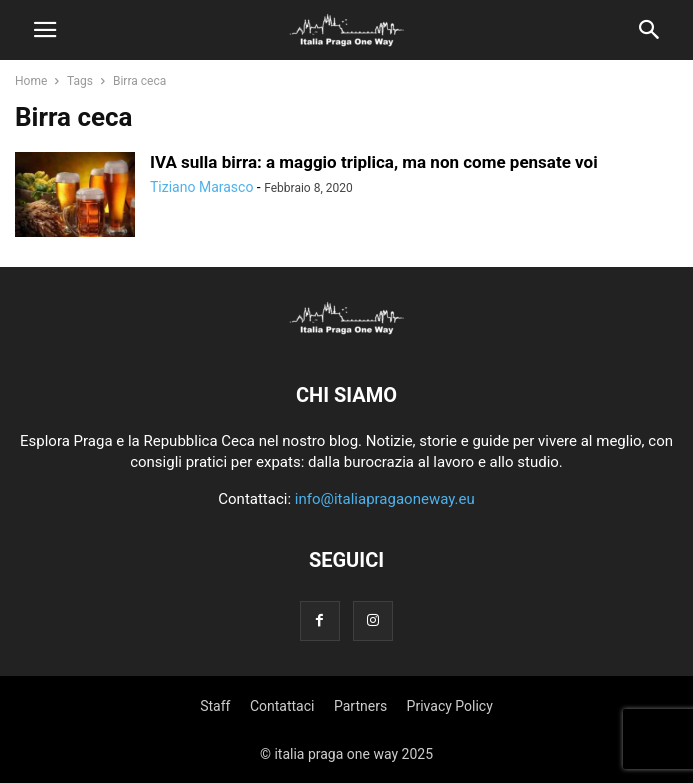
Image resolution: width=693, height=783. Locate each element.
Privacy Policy (450, 706)
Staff (215, 706)
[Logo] (347, 334)
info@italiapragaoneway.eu (385, 499)
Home (31, 81)
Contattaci (282, 706)
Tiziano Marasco (201, 187)
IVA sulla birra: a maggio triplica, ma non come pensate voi (374, 162)
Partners (360, 706)
